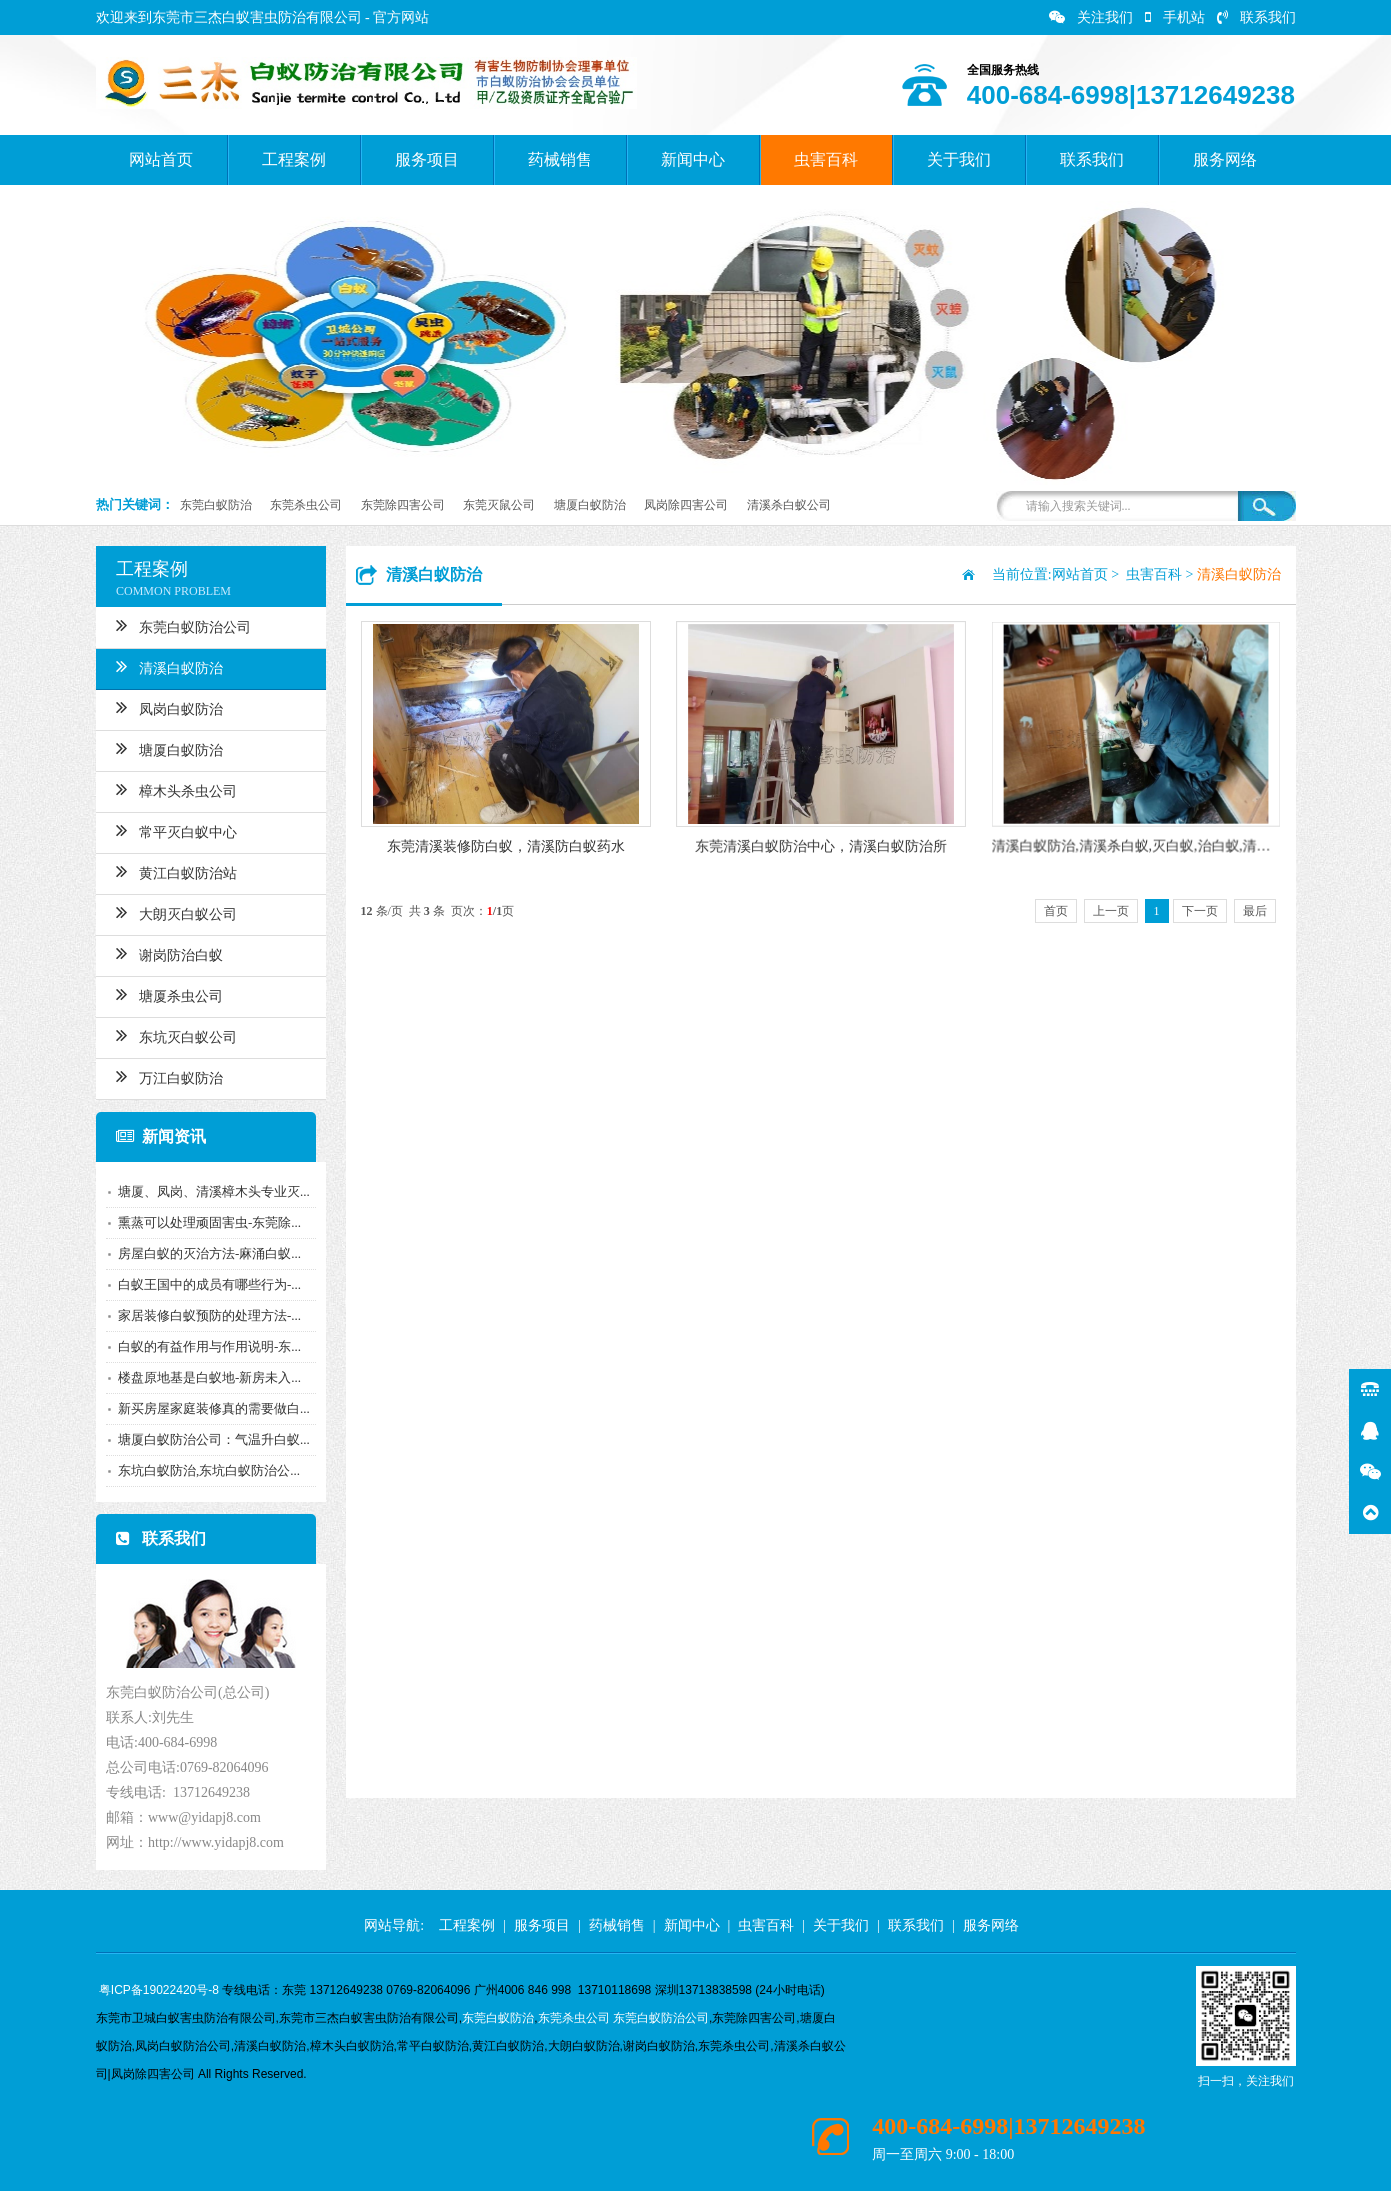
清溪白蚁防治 (163, 666)
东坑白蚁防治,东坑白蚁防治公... (203, 1470)
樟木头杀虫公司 (170, 789)
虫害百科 (826, 159)
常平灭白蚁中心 (170, 830)
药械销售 (560, 159)
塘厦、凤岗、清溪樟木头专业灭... (208, 1191)
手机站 (1175, 17)
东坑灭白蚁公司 (170, 1035)
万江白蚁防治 (163, 1076)
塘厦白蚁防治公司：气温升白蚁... (208, 1439)
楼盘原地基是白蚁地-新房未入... (203, 1377)
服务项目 (427, 159)
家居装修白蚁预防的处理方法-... (203, 1315)
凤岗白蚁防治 (163, 707)
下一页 (1200, 911)
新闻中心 (693, 159)
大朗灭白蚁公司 (170, 912)
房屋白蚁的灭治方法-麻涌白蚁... (203, 1253)
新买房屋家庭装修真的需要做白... (208, 1408)
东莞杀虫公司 (306, 505)
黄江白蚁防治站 (170, 871)
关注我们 (1091, 17)
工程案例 (294, 159)
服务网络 (1225, 159)
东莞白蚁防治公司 (177, 625)
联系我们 (1256, 17)
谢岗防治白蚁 (163, 953)
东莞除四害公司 (403, 505)
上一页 (1111, 911)
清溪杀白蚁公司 (789, 505)
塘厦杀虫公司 (163, 994)
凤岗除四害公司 (686, 505)
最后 (1255, 911)
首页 (1056, 911)
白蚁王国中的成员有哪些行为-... (203, 1284)
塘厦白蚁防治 (590, 505)
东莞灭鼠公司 (499, 505)
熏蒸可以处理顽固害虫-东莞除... (203, 1222)
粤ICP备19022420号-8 (159, 1990)
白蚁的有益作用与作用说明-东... (203, 1346)
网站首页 (161, 159)
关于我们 (959, 159)
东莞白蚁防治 (216, 505)
